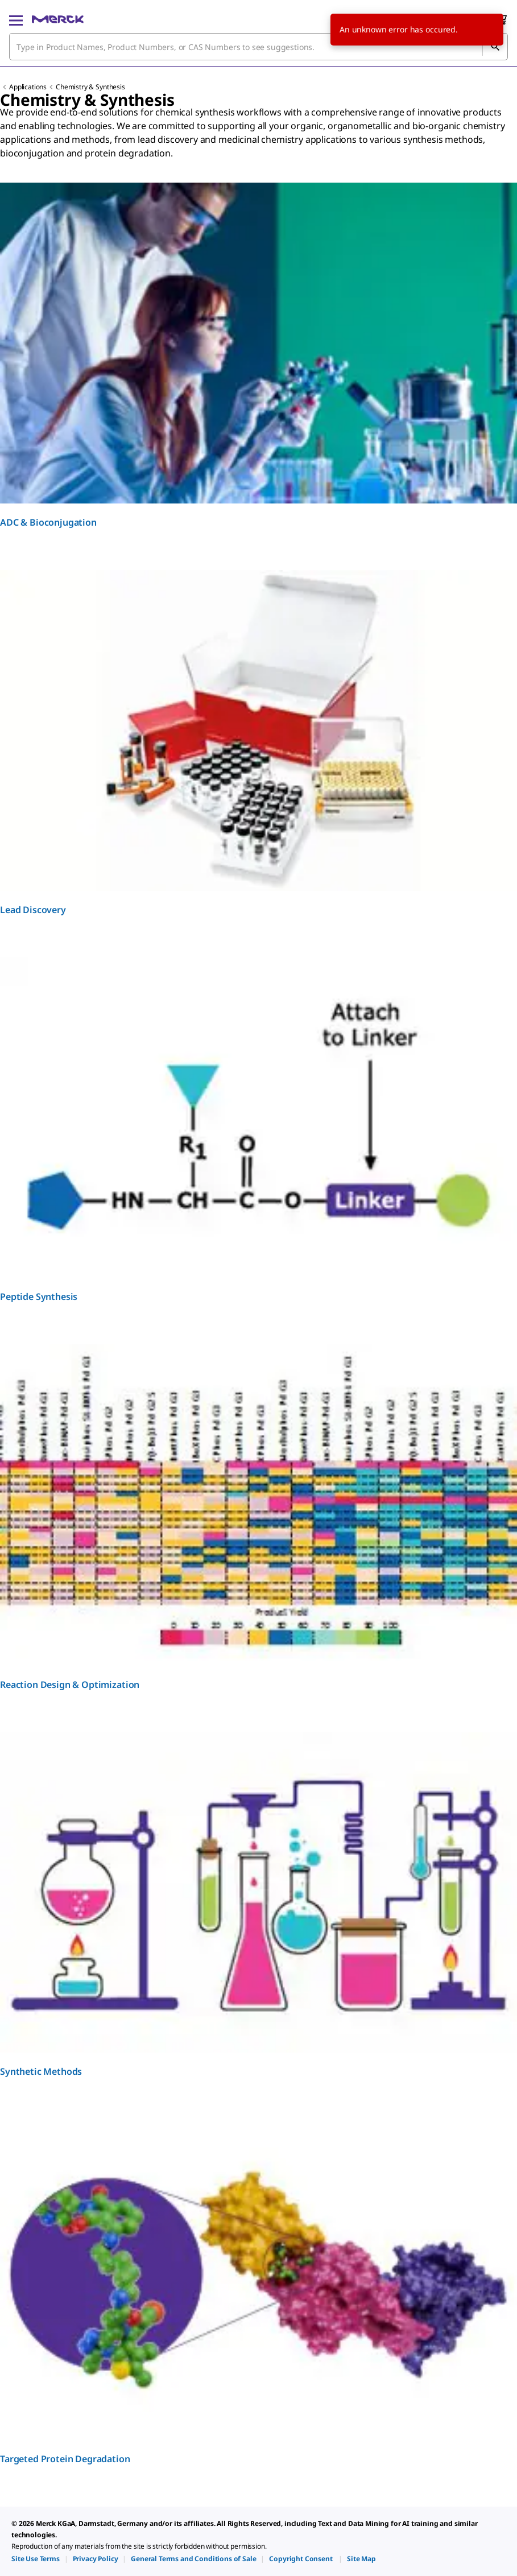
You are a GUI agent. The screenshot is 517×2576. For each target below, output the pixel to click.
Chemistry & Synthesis (90, 87)
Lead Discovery (33, 909)
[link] (35, 2558)
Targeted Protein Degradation (65, 2459)
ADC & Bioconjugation (48, 522)
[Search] (494, 47)
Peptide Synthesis (38, 1296)
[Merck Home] (58, 19)
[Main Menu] (16, 19)
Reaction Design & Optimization (69, 1684)
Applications (28, 87)
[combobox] (258, 46)
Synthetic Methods (41, 2071)
